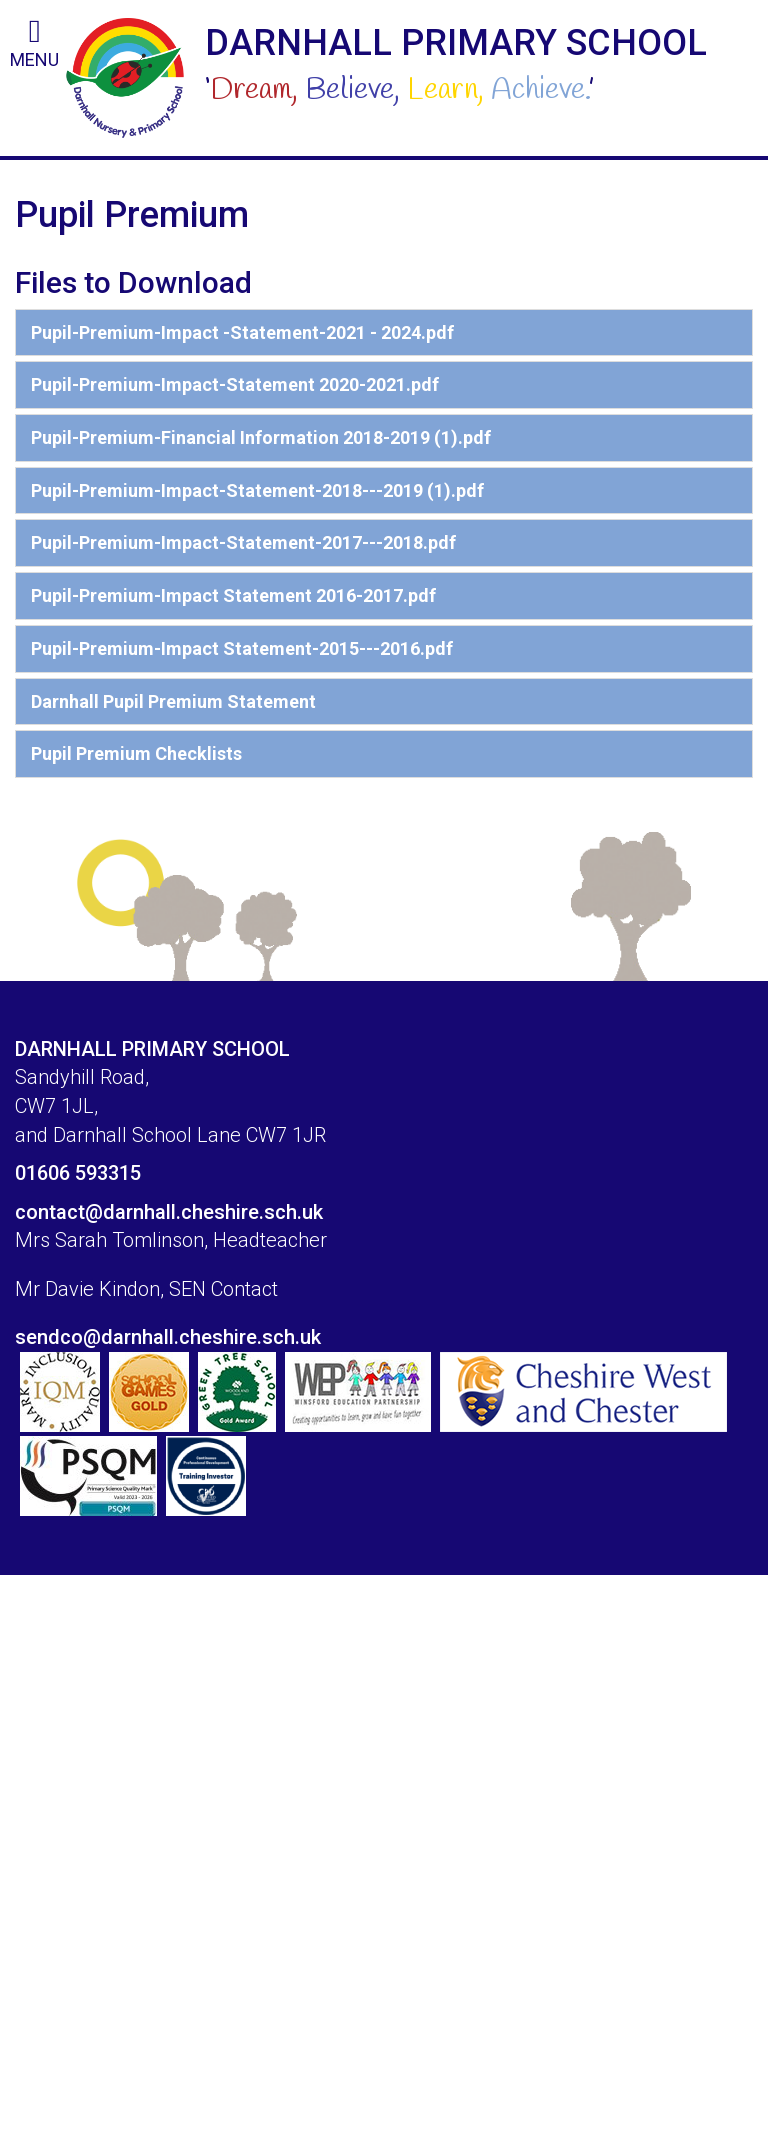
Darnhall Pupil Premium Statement (173, 701)
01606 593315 (78, 1173)
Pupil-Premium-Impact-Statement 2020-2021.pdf (235, 384)
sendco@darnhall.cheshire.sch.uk (168, 1337)
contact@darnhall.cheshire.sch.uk (169, 1212)
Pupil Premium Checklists (136, 753)
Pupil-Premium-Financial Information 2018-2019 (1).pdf (261, 437)
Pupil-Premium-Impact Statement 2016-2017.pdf (233, 595)
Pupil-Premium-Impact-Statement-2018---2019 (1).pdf (257, 490)
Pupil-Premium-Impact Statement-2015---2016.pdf (242, 648)
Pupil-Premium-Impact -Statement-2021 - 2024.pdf (242, 332)
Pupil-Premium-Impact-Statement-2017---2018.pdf (243, 542)
